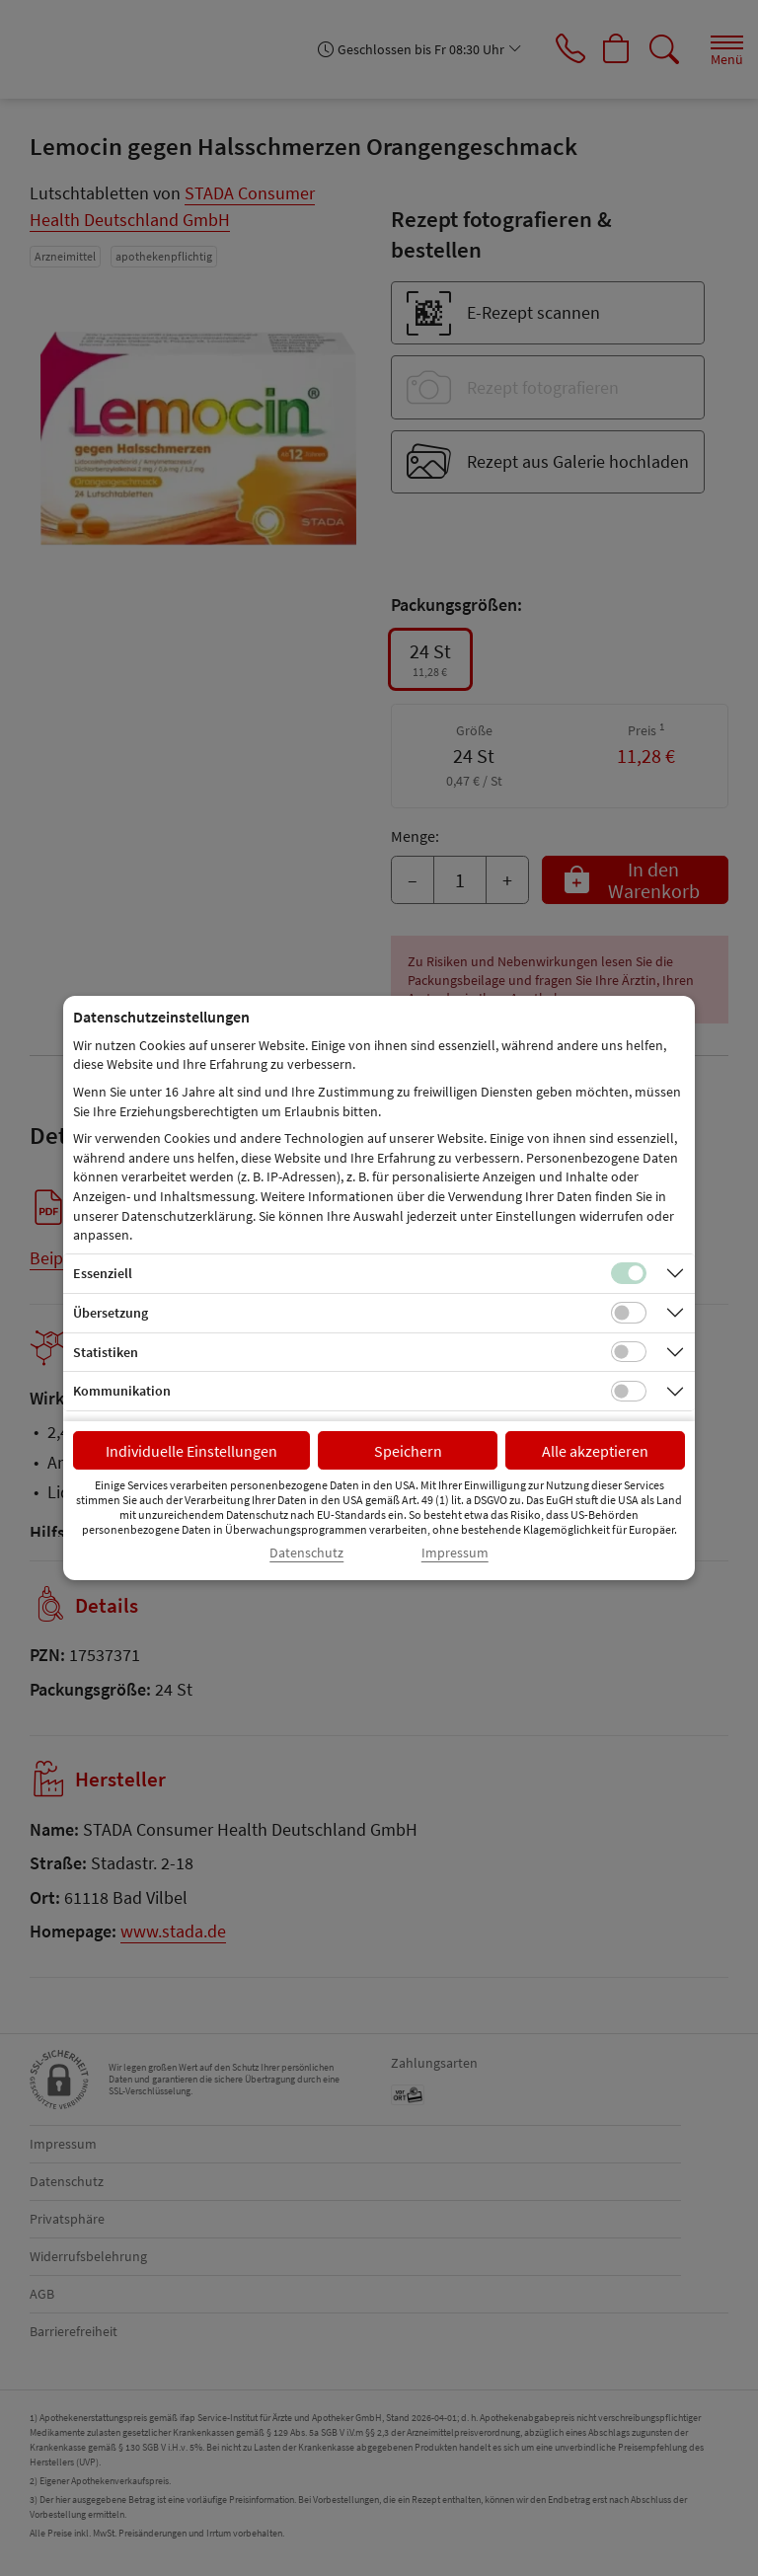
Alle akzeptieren (595, 1451)
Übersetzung (110, 1313)
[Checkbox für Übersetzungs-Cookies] (628, 1313)
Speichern (408, 1451)
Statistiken (105, 1352)
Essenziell (102, 1273)
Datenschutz (306, 1553)
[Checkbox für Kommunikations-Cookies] (628, 1391)
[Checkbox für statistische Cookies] (628, 1352)
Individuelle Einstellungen (191, 1451)
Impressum (455, 1553)
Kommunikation (122, 1391)
